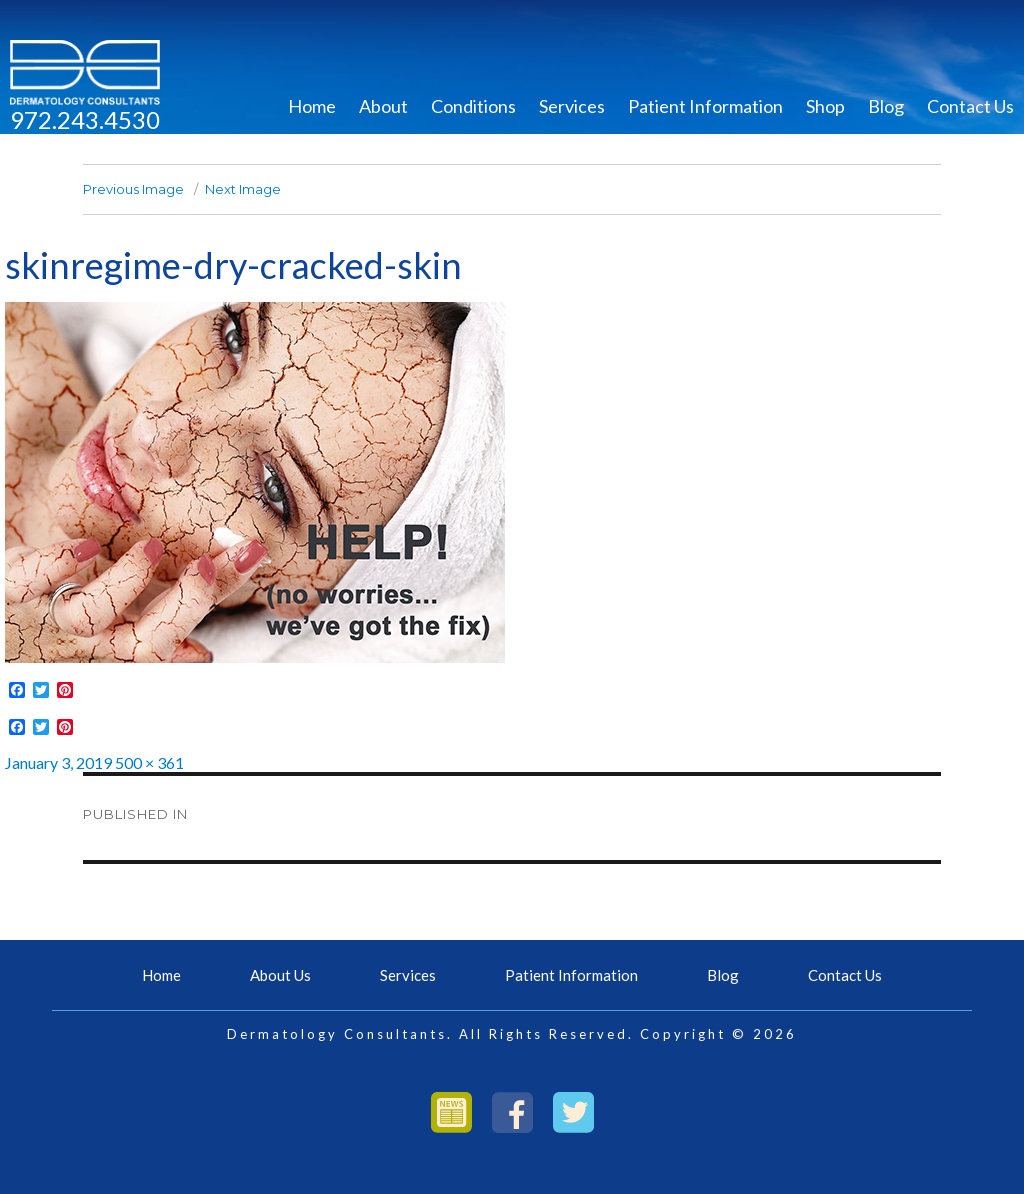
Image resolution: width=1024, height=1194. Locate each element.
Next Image (243, 189)
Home (312, 106)
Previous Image (133, 189)
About (383, 106)
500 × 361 (149, 762)
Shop (825, 106)
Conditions (473, 106)
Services (572, 106)
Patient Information (705, 106)
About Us (280, 975)
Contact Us (970, 106)
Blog (886, 106)
